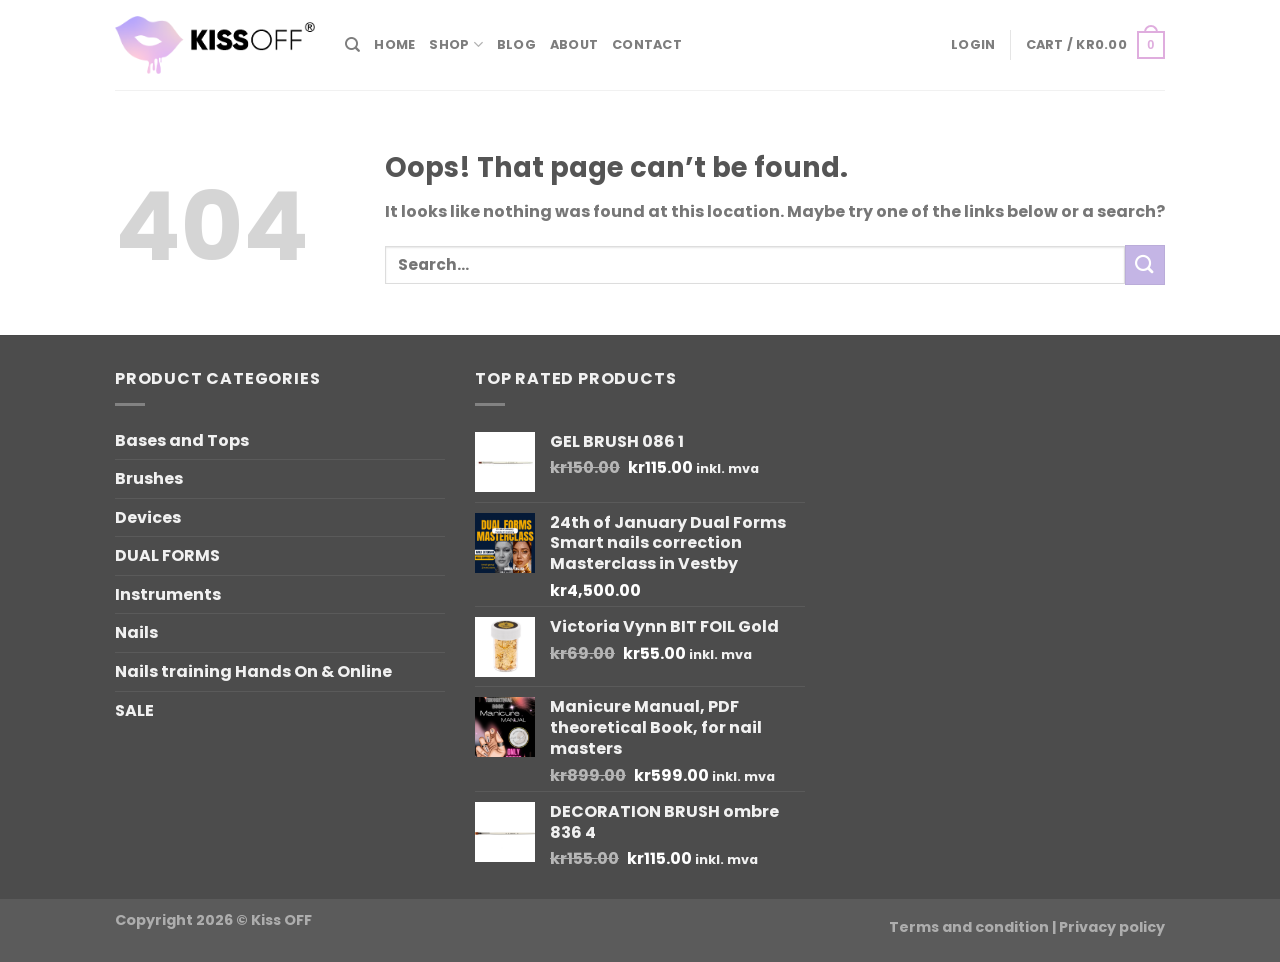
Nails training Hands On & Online (253, 671)
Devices (148, 517)
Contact (647, 44)
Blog (516, 44)
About (574, 44)
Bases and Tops (182, 440)
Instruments (168, 594)
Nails (136, 632)
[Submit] (1145, 264)
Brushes (149, 478)
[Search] (352, 45)
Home (394, 44)
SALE (134, 710)
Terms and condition (969, 927)
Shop (455, 44)
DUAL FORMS (167, 555)
